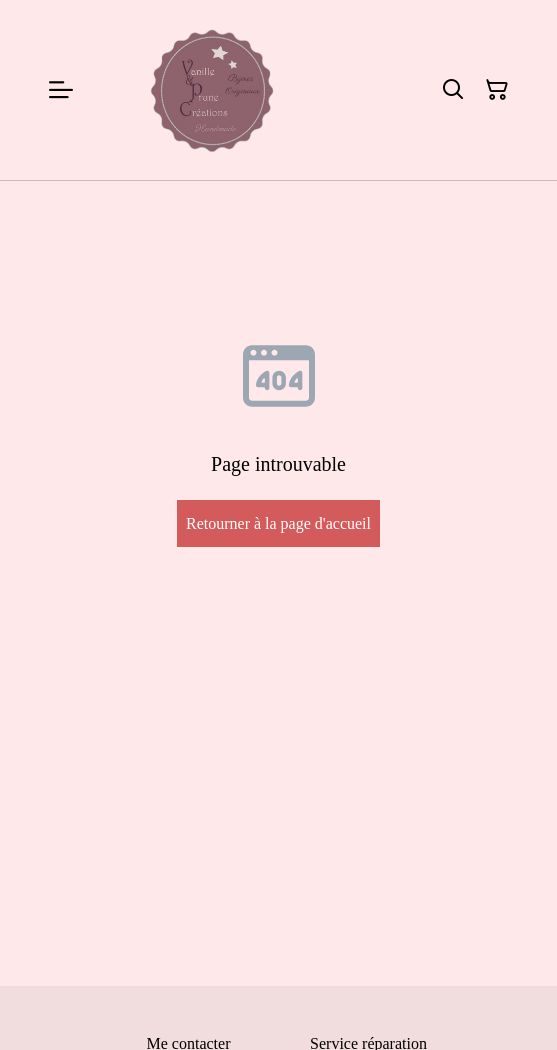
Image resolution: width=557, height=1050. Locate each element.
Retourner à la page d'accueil (278, 523)
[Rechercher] (453, 90)
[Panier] (497, 90)
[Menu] (61, 90)
